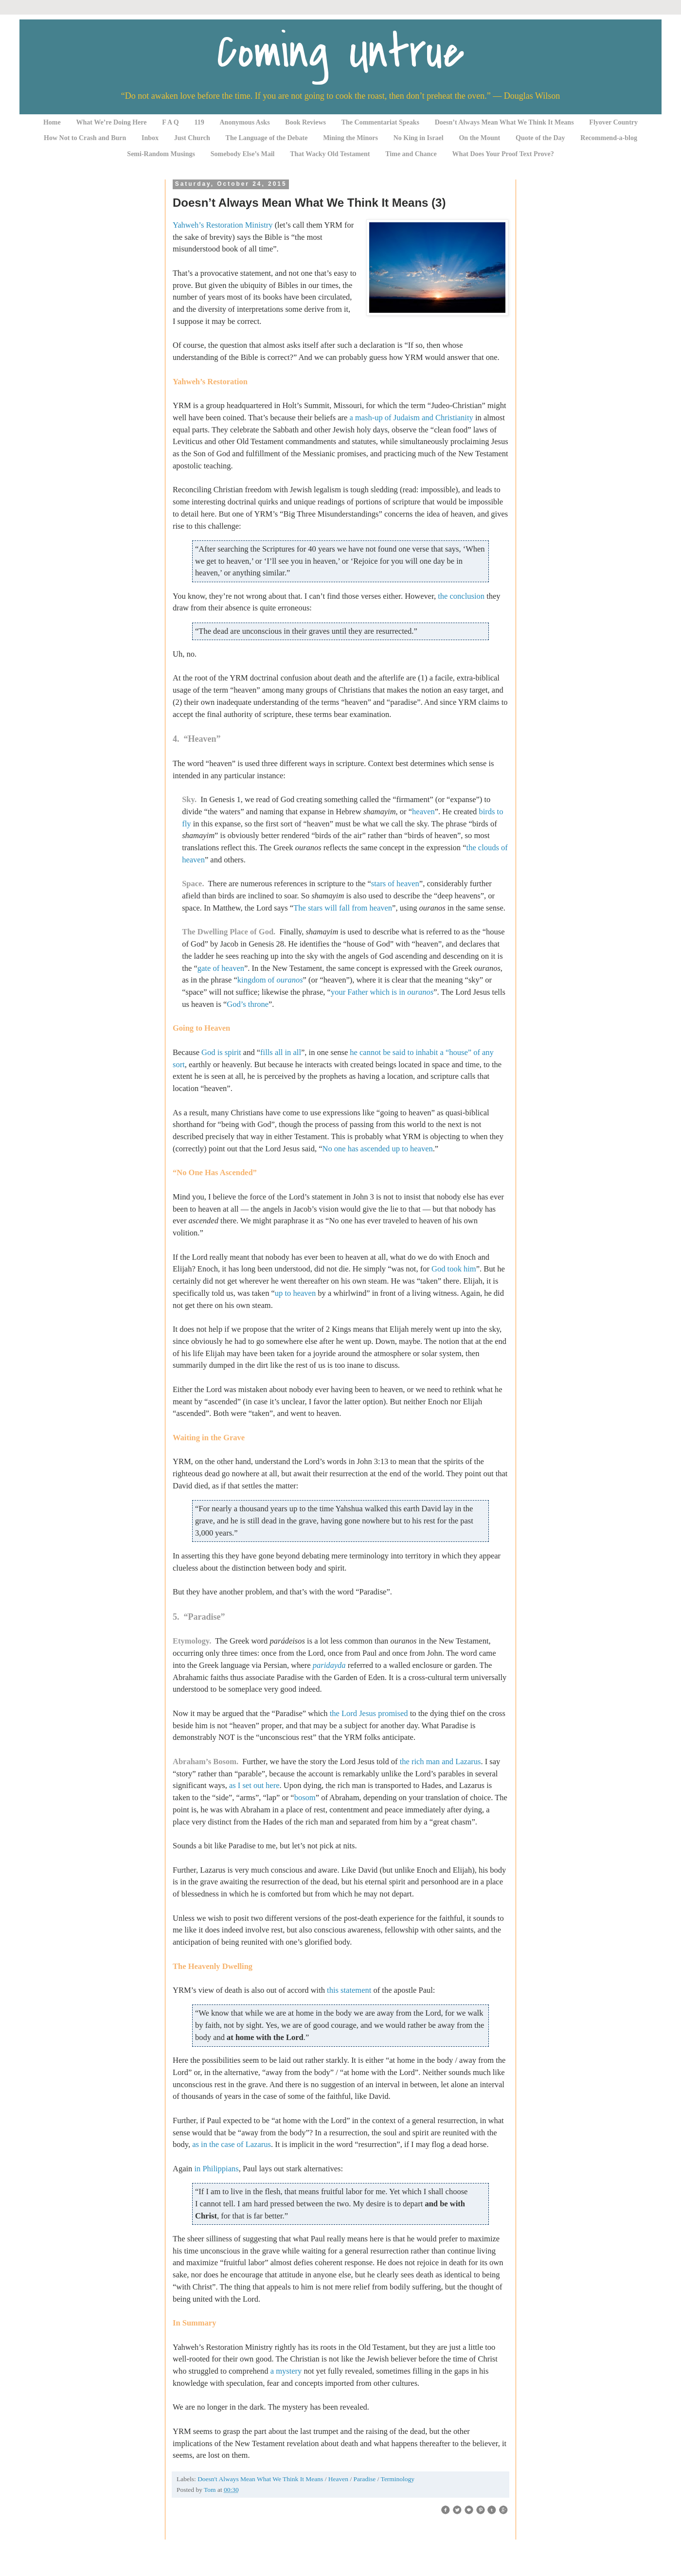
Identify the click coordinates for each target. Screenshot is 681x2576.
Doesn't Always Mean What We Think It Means (261, 2479)
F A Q (170, 122)
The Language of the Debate (267, 138)
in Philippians (216, 2168)
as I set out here (254, 1785)
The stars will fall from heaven (342, 907)
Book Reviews (305, 122)
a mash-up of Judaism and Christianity (411, 417)
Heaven (339, 2479)
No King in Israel (419, 138)
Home (52, 122)
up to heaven (295, 1293)
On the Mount (479, 138)
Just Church (192, 138)
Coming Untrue (340, 52)
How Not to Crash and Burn (85, 138)
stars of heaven (395, 883)
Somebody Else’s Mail (243, 154)
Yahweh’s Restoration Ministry (223, 225)
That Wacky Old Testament (330, 154)
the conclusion (461, 596)
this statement (349, 1990)
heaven (423, 811)
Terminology (398, 2479)
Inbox (150, 138)
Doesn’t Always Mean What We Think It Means (504, 122)
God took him (453, 1268)
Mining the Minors (350, 138)
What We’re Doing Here (111, 122)
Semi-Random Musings (161, 154)
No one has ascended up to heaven (377, 1148)
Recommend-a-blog (608, 138)
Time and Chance (411, 154)
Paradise (365, 2479)
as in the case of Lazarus (231, 2144)
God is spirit (221, 1052)
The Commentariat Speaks (380, 122)
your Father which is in (382, 992)
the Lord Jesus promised (369, 1713)
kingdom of (270, 979)
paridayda (329, 1665)
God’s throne (248, 1004)
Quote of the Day (540, 138)
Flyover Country (613, 122)
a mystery (286, 2371)
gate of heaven (220, 968)
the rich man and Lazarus (440, 1761)
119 (199, 122)
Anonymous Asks (245, 122)
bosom (305, 1797)
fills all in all (280, 1052)
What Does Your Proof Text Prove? (503, 154)
